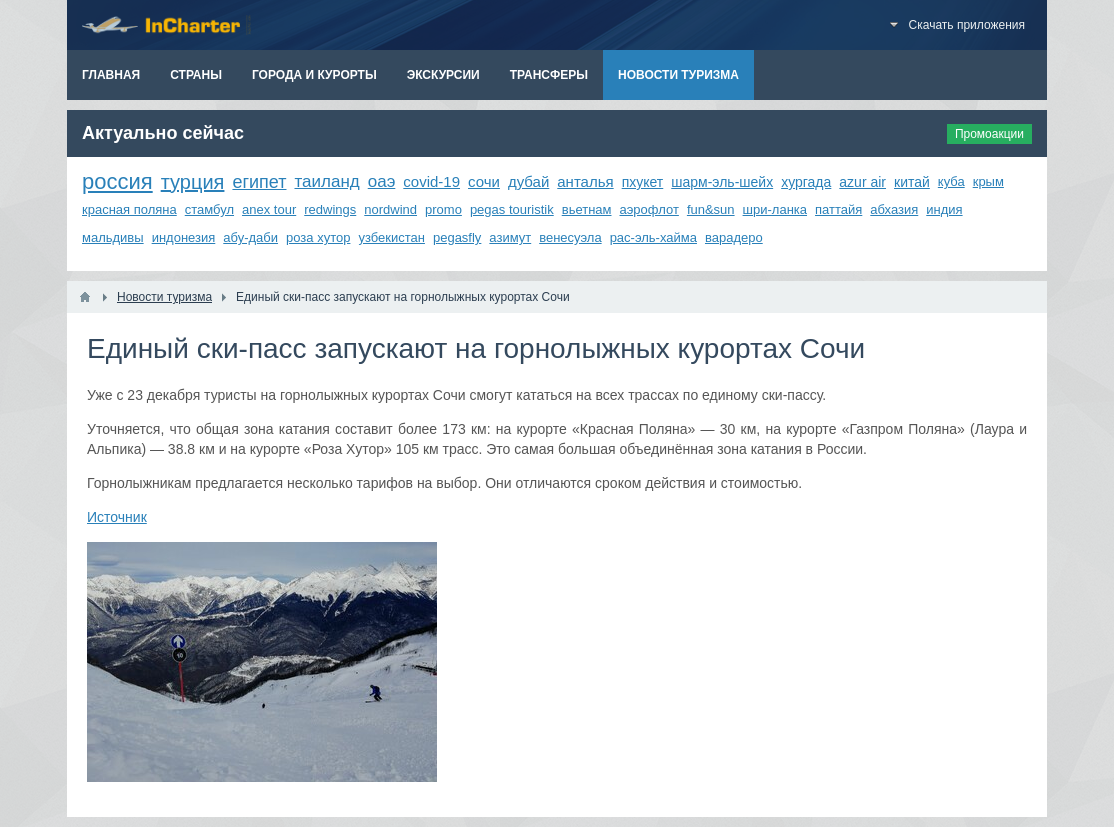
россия (117, 181)
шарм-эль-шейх (722, 182)
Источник (117, 517)
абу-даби (250, 237)
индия (944, 209)
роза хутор (318, 237)
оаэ (382, 181)
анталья (585, 181)
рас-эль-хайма (653, 237)
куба (951, 181)
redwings (330, 209)
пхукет (643, 182)
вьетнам (587, 209)
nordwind (390, 209)
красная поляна (129, 209)
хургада (806, 182)
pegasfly (457, 237)
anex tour (269, 209)
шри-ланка (775, 209)
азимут (510, 237)
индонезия (184, 237)
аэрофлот (649, 209)
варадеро (734, 237)
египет (259, 182)
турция (193, 182)
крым (988, 181)
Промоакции (989, 134)
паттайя (838, 209)
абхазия (894, 209)
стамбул (209, 209)
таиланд (326, 181)
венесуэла (570, 237)
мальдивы (113, 237)
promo (443, 209)
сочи (484, 181)
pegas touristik (512, 209)
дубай (528, 181)
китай (912, 182)
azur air (862, 182)
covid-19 (431, 181)
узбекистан (391, 237)
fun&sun (711, 209)
